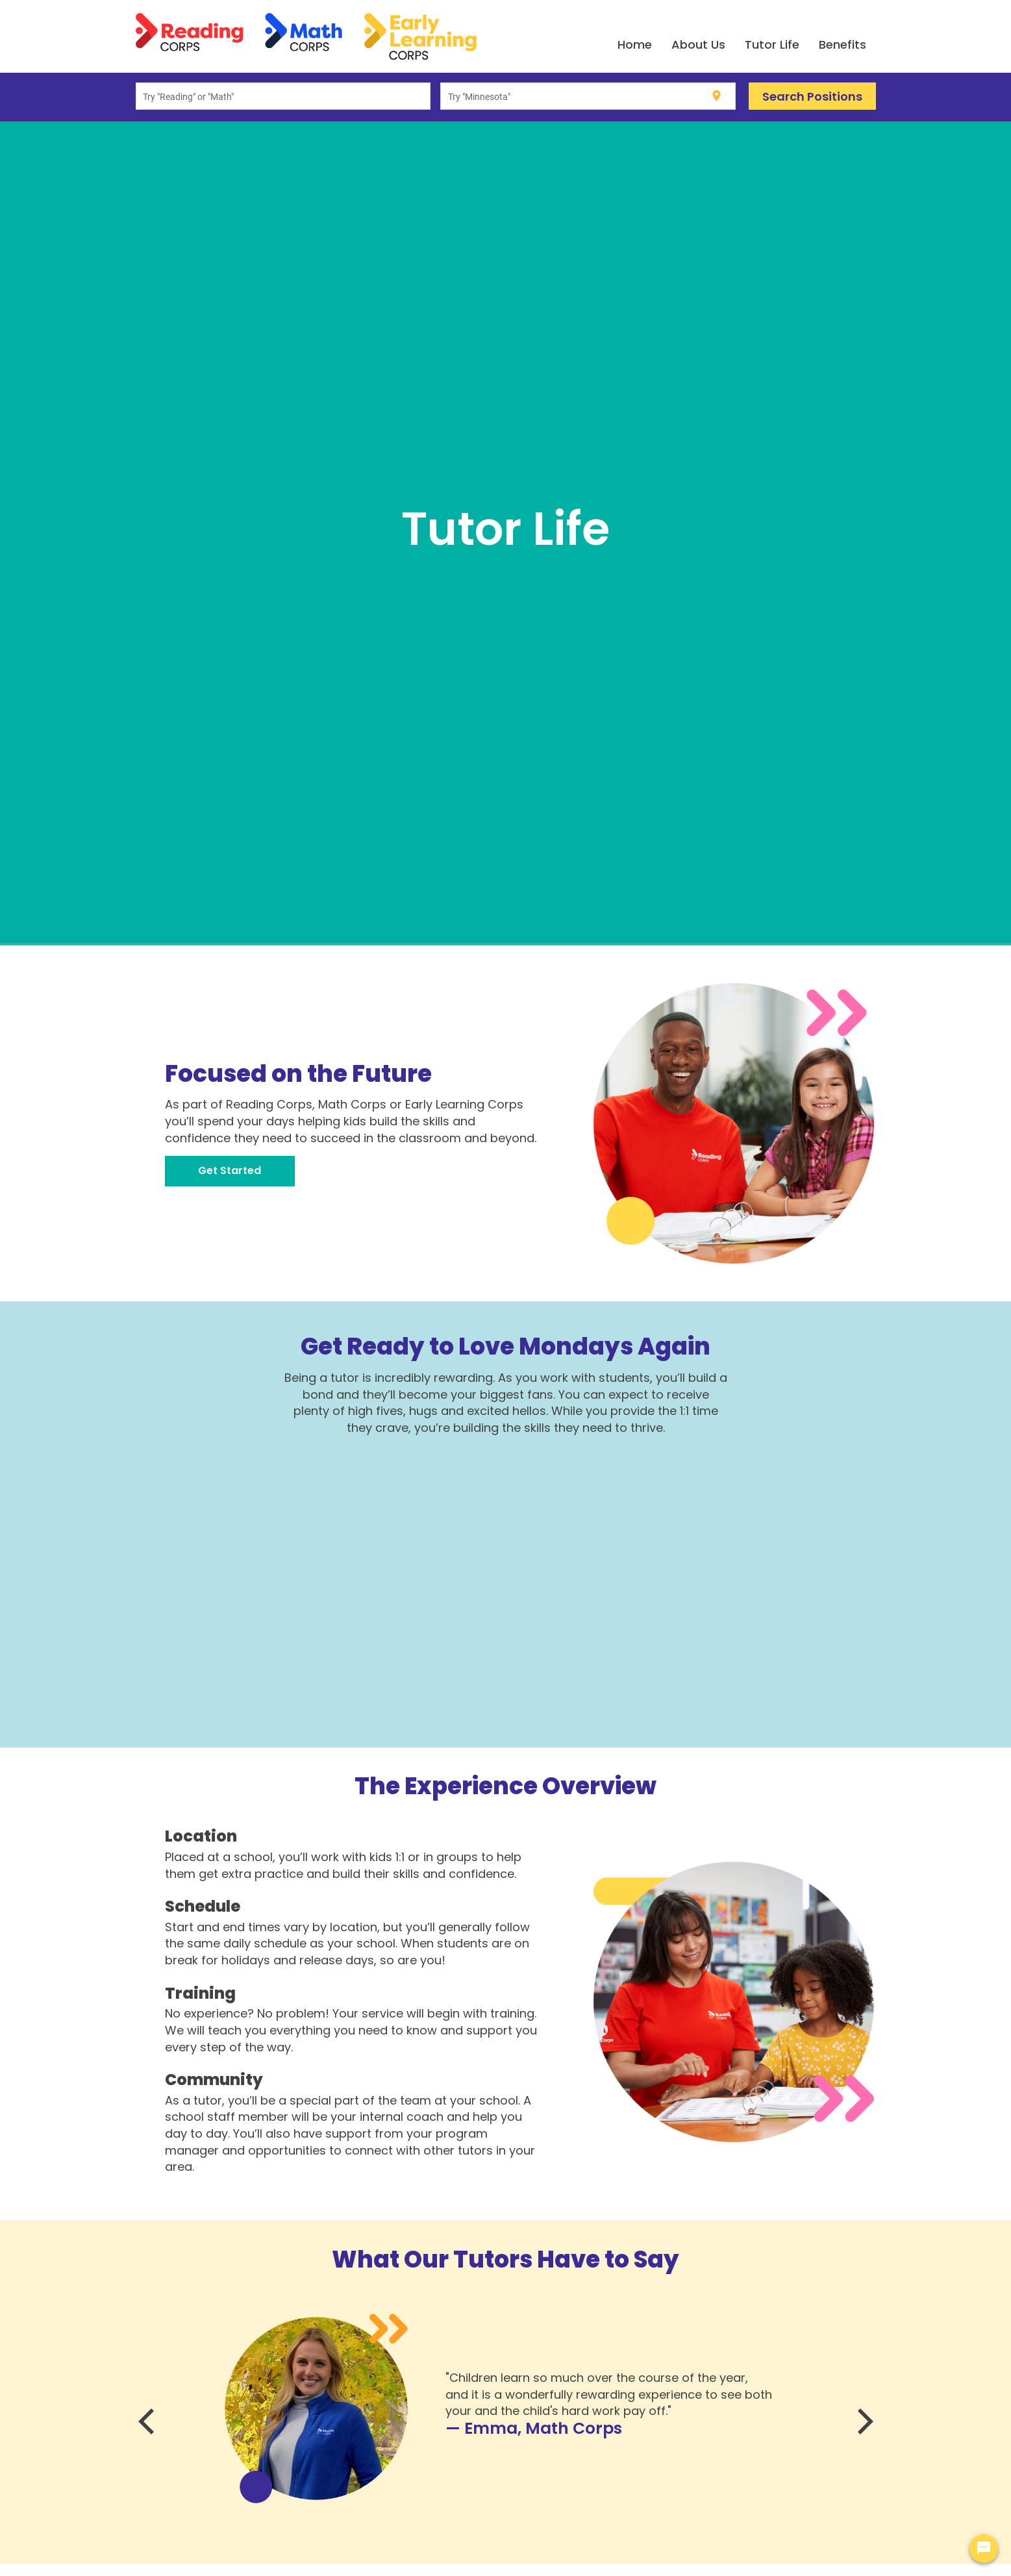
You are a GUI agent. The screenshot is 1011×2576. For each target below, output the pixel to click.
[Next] (863, 2421)
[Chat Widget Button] (983, 2548)
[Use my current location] (716, 96)
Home (635, 44)
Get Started (229, 1170)
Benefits (842, 44)
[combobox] (283, 96)
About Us (698, 44)
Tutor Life (772, 44)
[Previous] (149, 2421)
